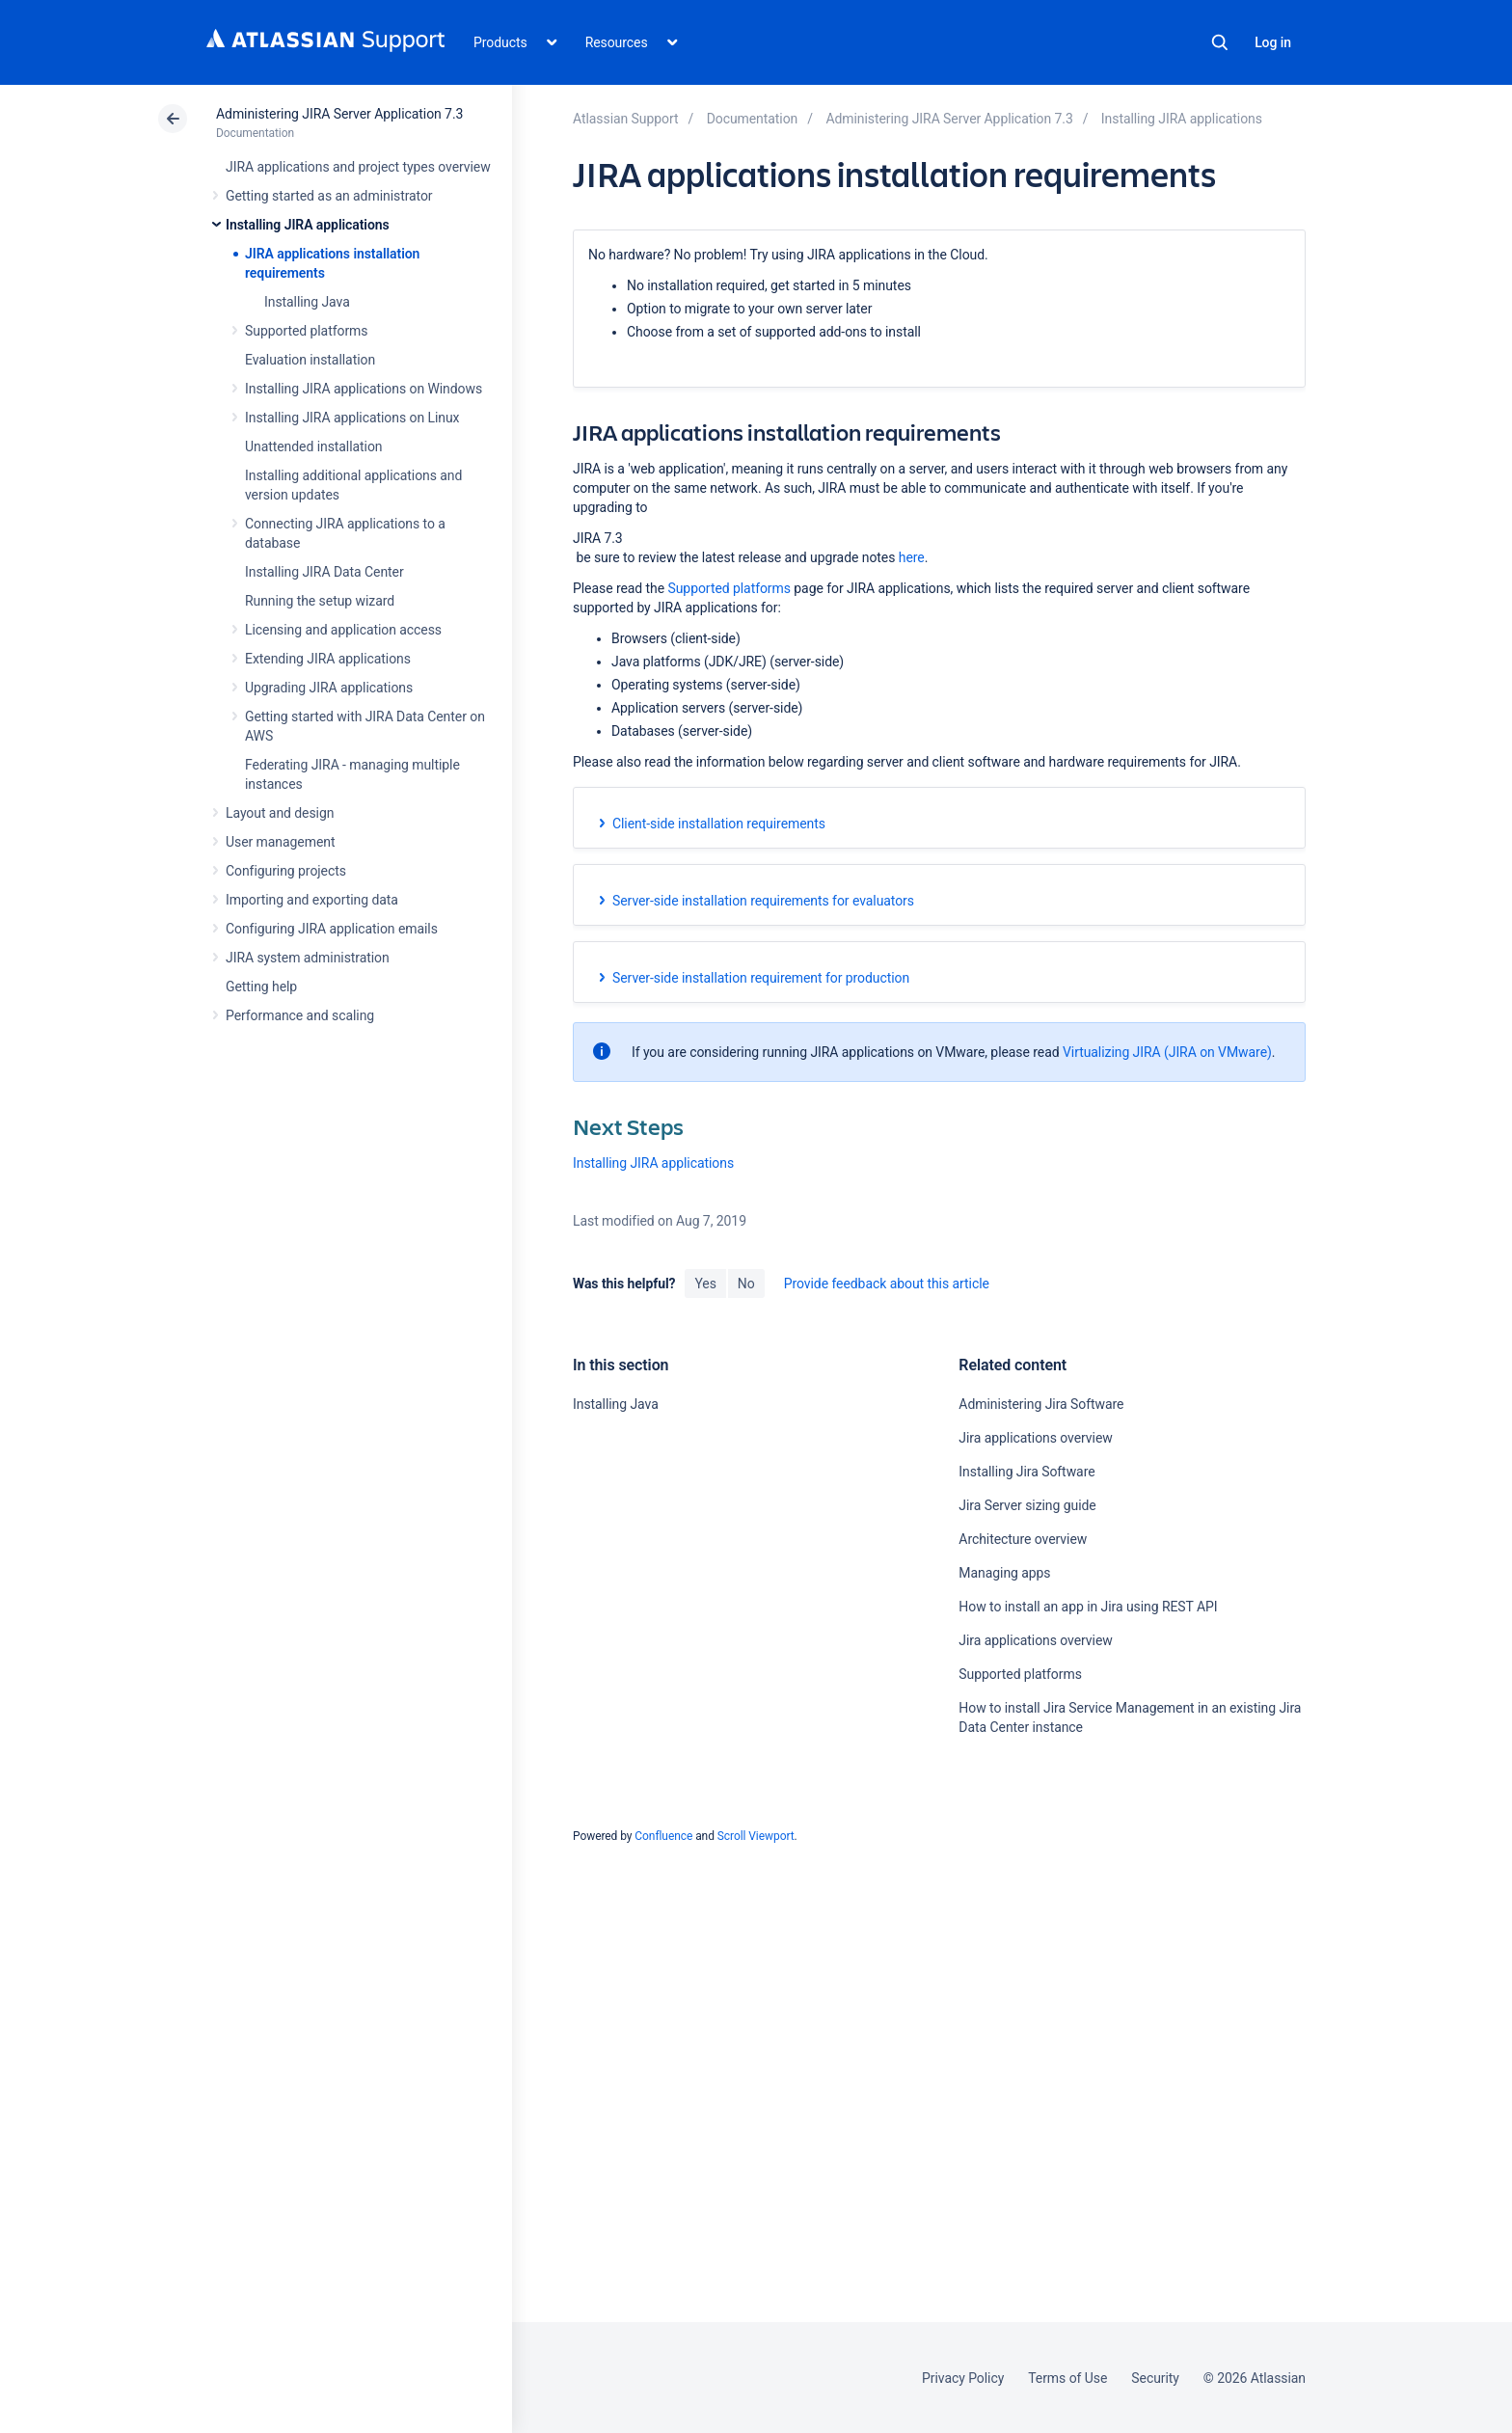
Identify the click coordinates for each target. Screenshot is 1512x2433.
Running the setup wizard (319, 600)
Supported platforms (306, 330)
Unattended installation (314, 446)
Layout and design (280, 813)
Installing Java (307, 302)
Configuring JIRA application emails (332, 928)
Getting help (261, 986)
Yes (705, 1283)
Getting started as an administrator (329, 195)
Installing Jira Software (1026, 1471)
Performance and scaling (300, 1015)
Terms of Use (1067, 2378)
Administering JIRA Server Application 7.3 (339, 114)
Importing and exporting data (312, 899)
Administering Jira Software (1040, 1404)
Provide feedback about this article (886, 1283)
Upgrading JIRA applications (329, 687)
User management (280, 842)
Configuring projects (286, 871)
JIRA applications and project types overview (358, 167)
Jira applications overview (1035, 1438)
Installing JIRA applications (308, 224)
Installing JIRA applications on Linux (352, 417)
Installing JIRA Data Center (324, 572)
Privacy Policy (963, 2378)
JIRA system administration (308, 957)
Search (1219, 42)
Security (1155, 2378)
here (912, 557)
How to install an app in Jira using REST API (1087, 1606)
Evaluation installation (310, 359)
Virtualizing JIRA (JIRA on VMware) (1167, 1052)
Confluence (663, 1836)
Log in (1273, 42)
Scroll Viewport (756, 1836)
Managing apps (1004, 1573)
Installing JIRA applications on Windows (363, 388)
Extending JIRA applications (328, 658)
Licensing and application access (343, 629)
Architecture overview (1022, 1539)
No (746, 1283)
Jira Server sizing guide (1026, 1505)
